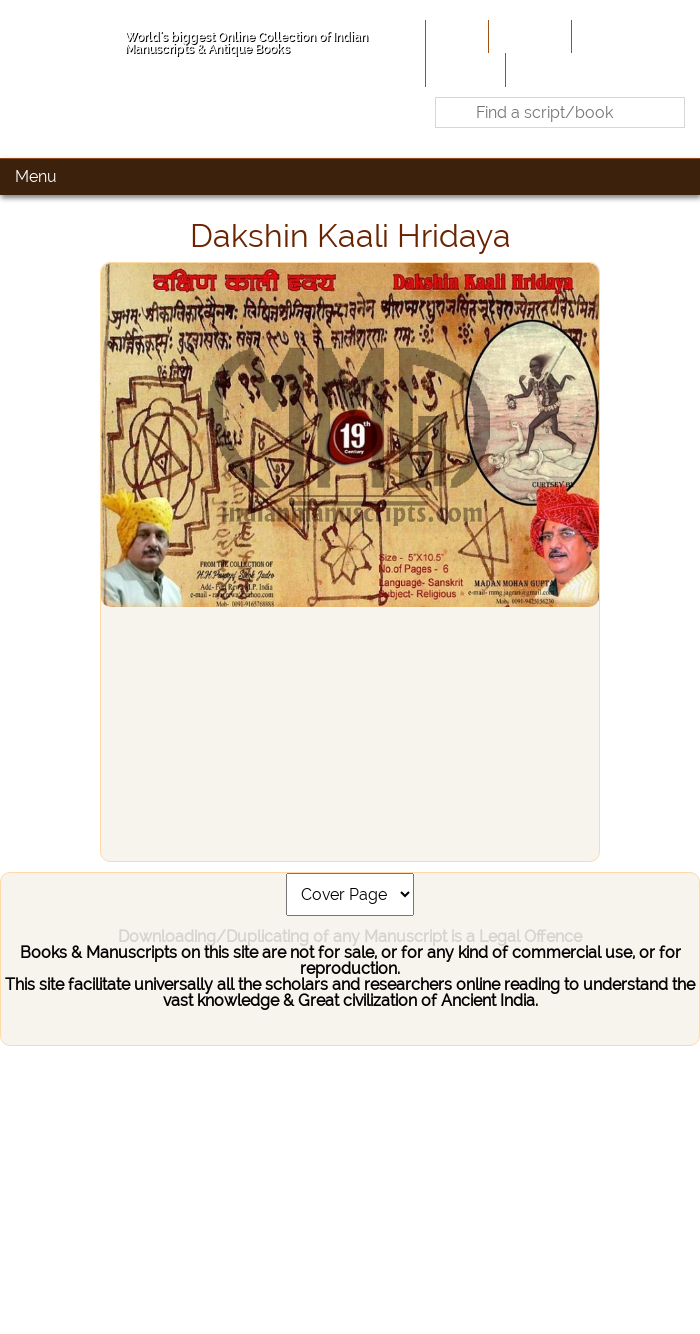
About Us (528, 36)
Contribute (615, 36)
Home (455, 36)
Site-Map (463, 69)
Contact (540, 69)
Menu (36, 176)
